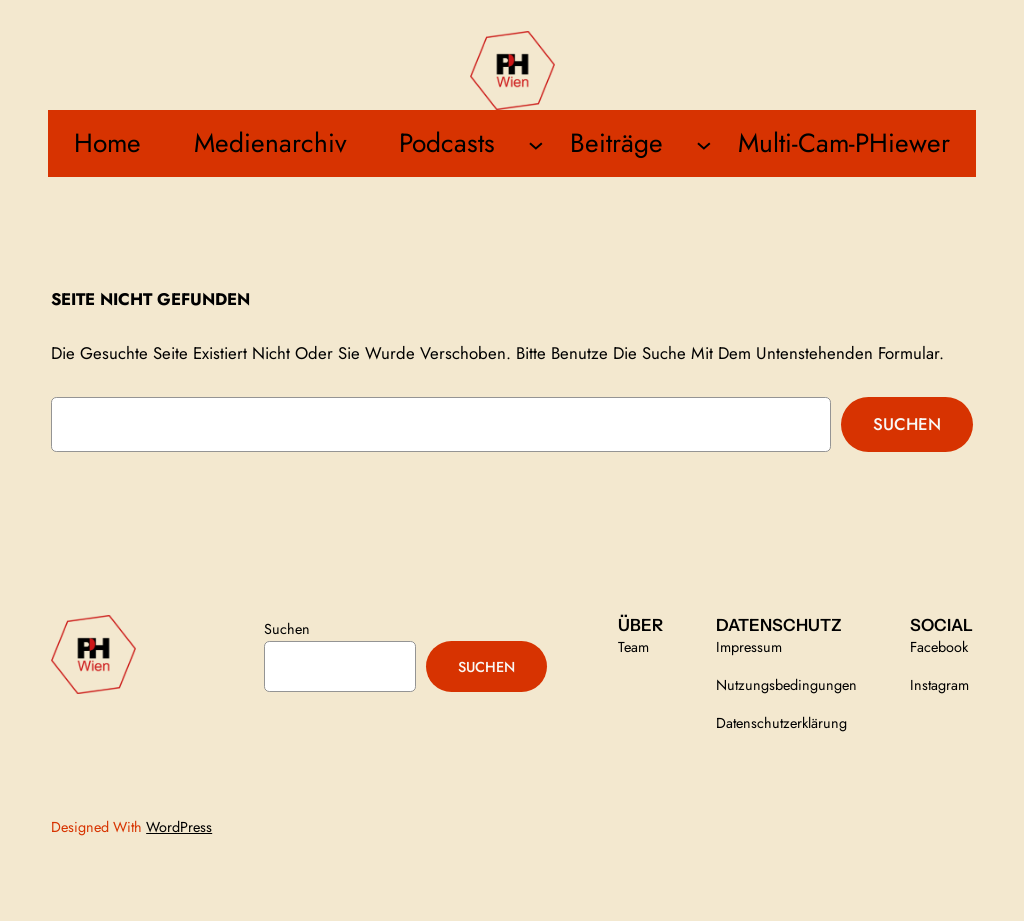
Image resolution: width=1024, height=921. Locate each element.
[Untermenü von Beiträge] (704, 144)
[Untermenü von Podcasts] (536, 144)
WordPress (179, 827)
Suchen (907, 424)
